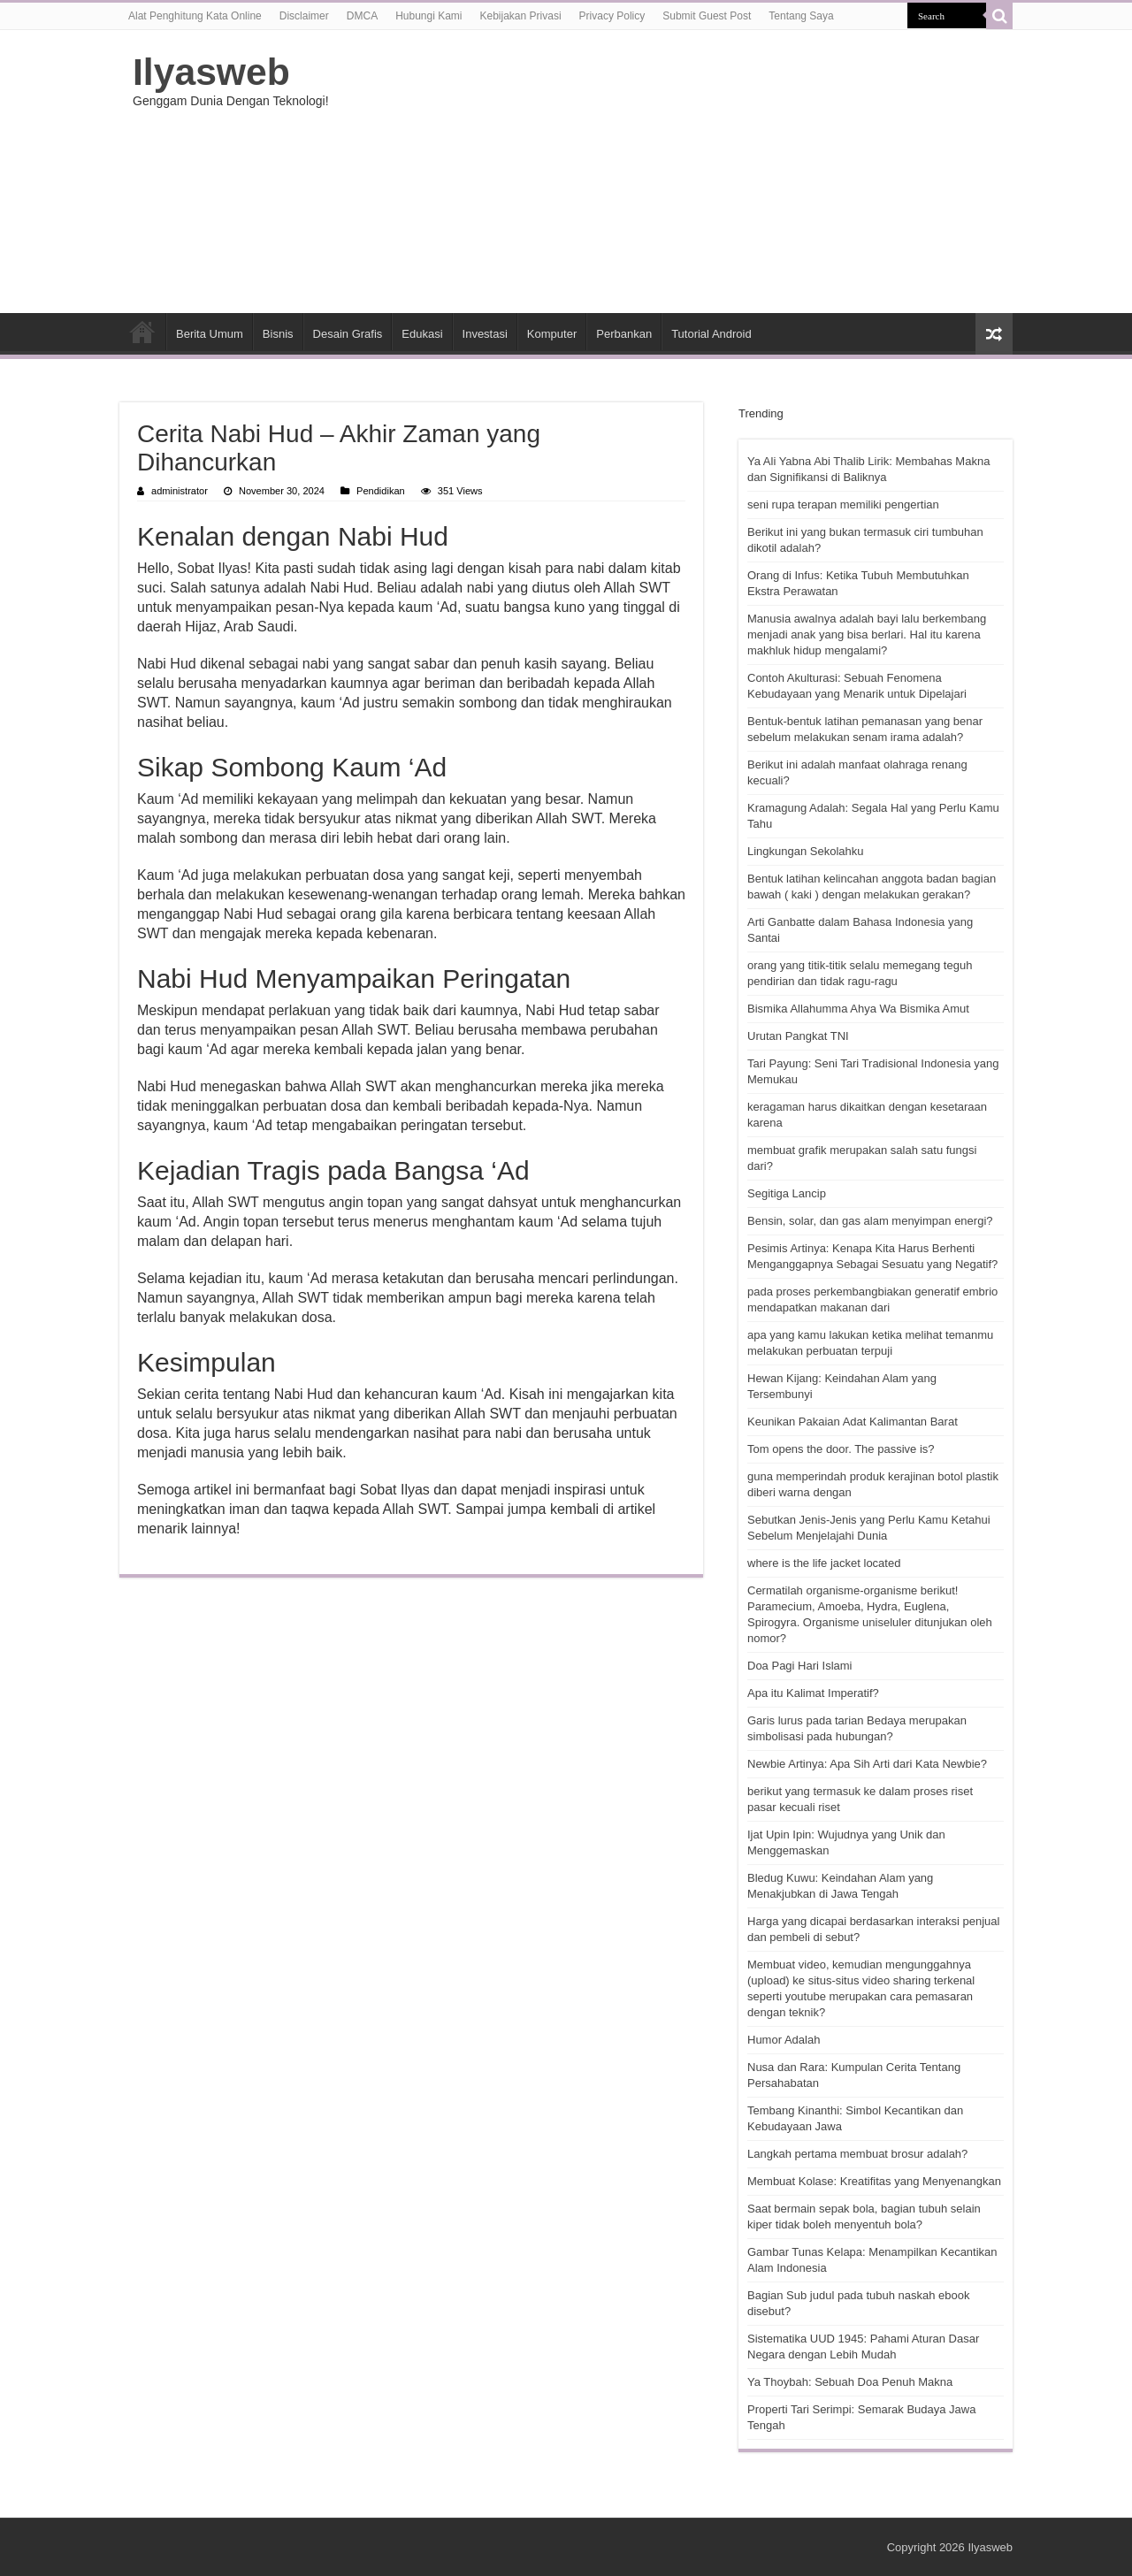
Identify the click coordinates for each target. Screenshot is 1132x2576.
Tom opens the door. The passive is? (841, 1449)
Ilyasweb (211, 71)
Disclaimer (304, 16)
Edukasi (422, 333)
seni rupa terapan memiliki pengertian (843, 504)
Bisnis (278, 333)
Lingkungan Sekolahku (805, 851)
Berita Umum (209, 333)
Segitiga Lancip (786, 1193)
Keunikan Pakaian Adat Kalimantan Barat (852, 1421)
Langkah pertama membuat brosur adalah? (857, 2153)
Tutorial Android (711, 333)
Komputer (552, 333)
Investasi (485, 333)
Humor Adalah (783, 2039)
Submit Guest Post (706, 16)
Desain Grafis (348, 333)
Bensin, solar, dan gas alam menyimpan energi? (870, 1220)
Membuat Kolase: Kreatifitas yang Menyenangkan (874, 2181)
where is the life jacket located (823, 1563)
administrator (179, 490)
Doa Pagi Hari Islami (800, 1665)
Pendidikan (380, 490)
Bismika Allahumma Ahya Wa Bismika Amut (858, 1008)
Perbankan (624, 333)
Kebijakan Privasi (521, 16)
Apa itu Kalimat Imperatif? (813, 1693)
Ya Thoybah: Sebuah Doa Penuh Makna (849, 2382)
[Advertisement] (677, 171)
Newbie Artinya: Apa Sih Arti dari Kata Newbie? (867, 1763)
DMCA (362, 16)
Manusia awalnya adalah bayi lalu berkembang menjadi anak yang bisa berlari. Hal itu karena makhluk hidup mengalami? (866, 634)
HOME (142, 331)
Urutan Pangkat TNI (798, 1036)
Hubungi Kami (428, 16)
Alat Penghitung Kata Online (195, 16)
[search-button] (999, 16)
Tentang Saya (801, 16)
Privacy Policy (612, 16)
